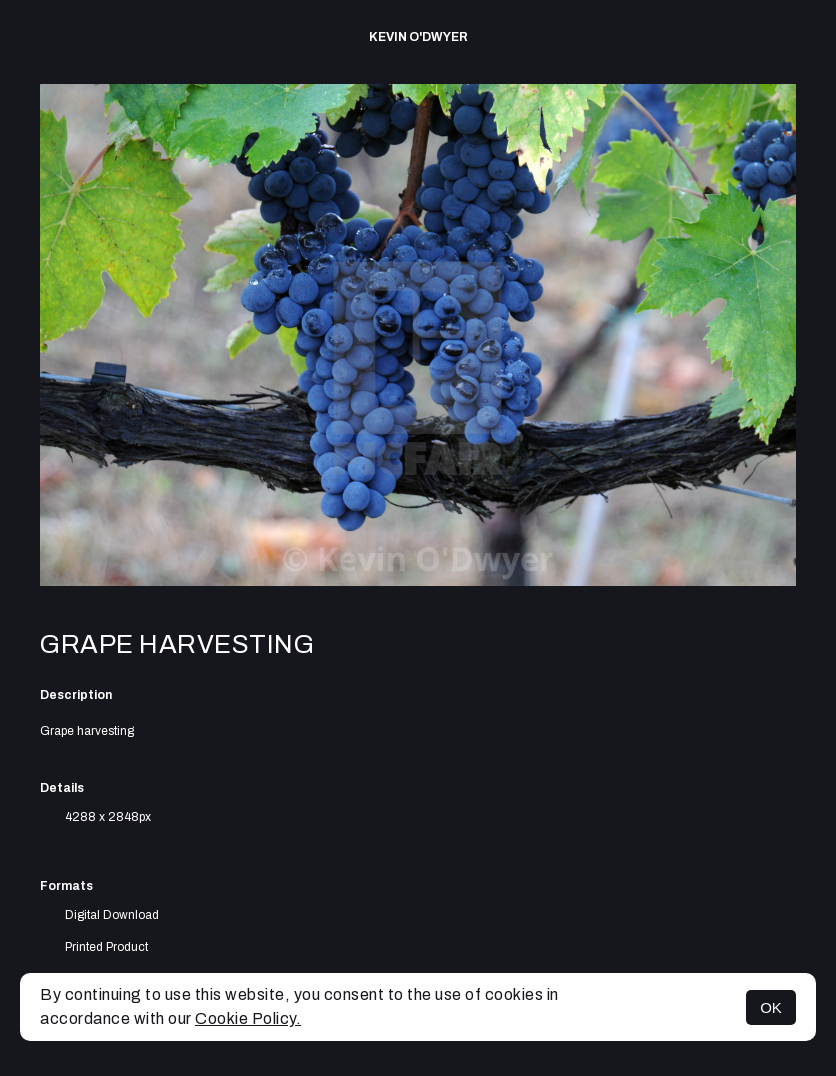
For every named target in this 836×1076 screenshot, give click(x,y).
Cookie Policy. (248, 1018)
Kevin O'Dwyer (418, 37)
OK (771, 1007)
